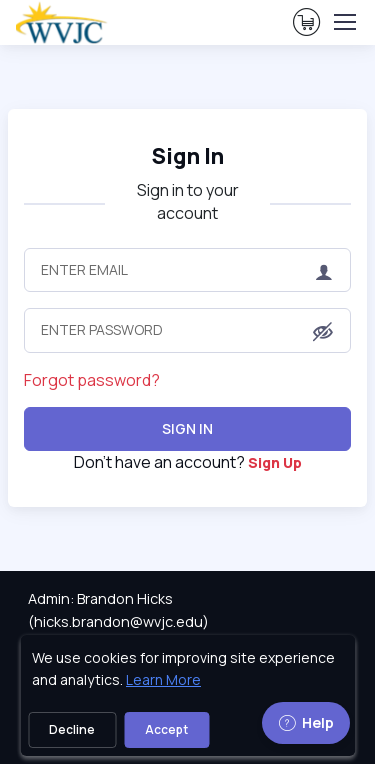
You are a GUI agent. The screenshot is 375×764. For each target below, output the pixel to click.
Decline (72, 729)
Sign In (187, 428)
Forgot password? (92, 380)
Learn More (163, 679)
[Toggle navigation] (344, 22)
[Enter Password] (187, 330)
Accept (166, 729)
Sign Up (275, 462)
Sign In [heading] (188, 155)
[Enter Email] (187, 270)
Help (306, 722)
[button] (323, 332)
